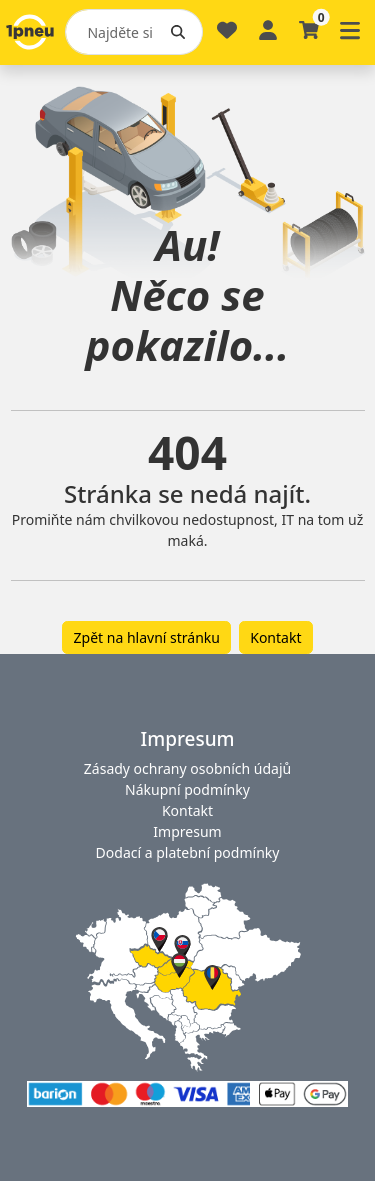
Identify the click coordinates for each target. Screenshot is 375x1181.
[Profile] (268, 28)
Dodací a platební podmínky (188, 852)
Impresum (187, 831)
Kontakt (275, 637)
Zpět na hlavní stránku (147, 637)
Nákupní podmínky (187, 789)
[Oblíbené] (227, 38)
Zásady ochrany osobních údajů (187, 768)
